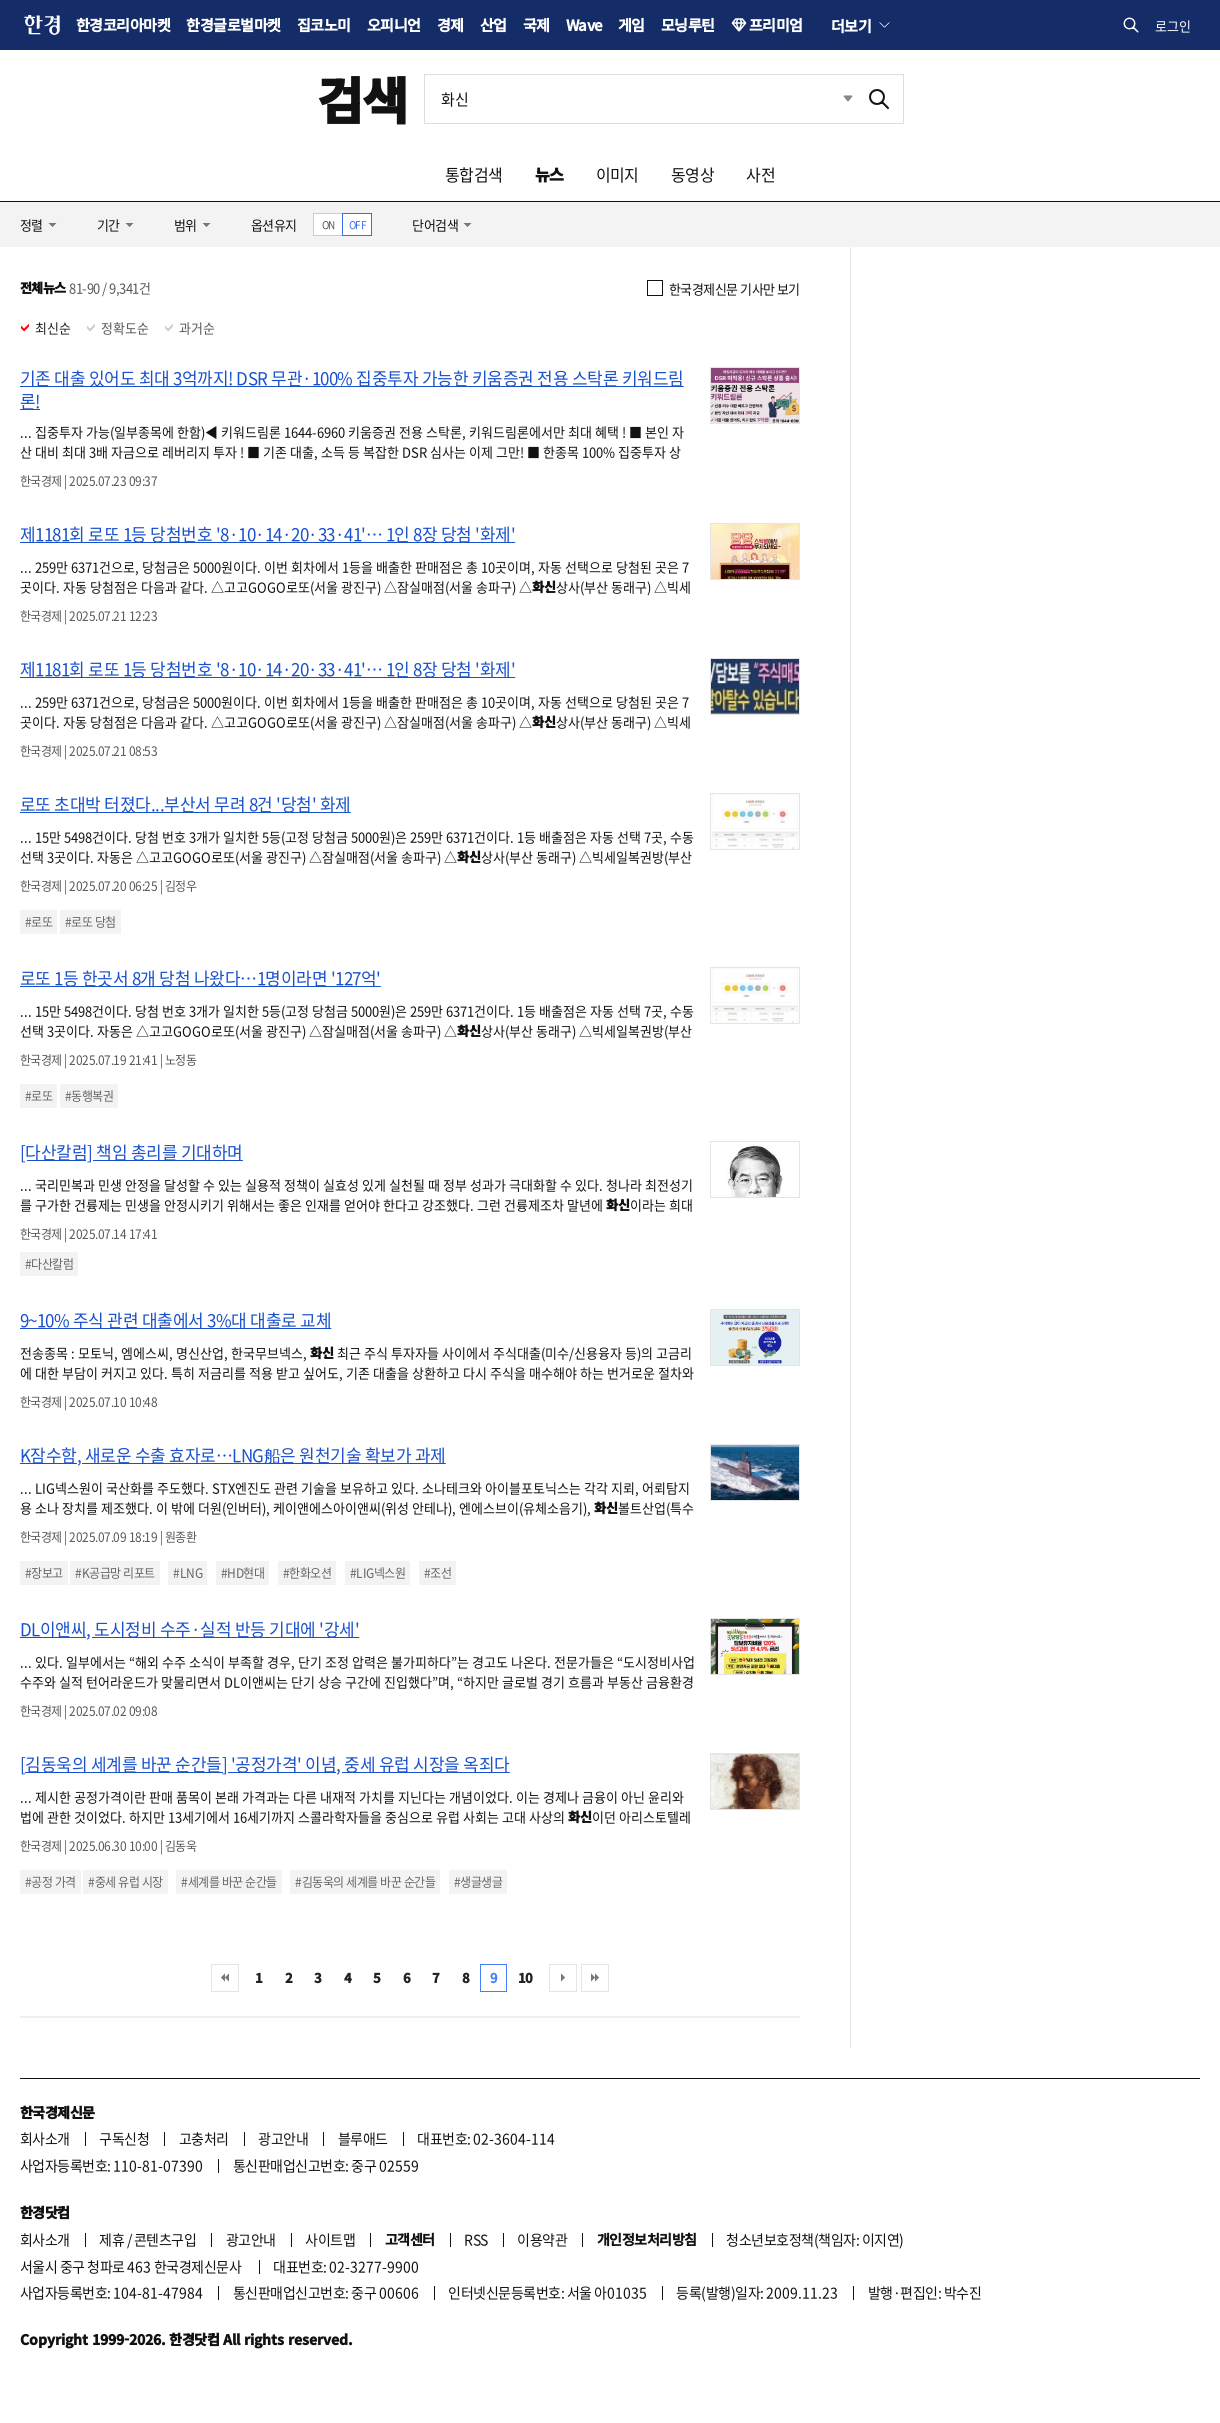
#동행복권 (89, 1096)
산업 (493, 24)
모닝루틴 (688, 24)
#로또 (38, 922)
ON (328, 224)
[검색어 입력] (640, 99)
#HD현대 (242, 1573)
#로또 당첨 (90, 922)
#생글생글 (478, 1882)
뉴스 (549, 174)
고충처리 (204, 2138)
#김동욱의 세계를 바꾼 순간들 (365, 1882)
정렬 (31, 224)
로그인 (1173, 25)
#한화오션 (307, 1573)
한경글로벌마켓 (233, 24)
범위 (185, 224)
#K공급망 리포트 (114, 1573)
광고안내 (283, 2138)
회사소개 (45, 2138)
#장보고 (44, 1573)
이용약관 (542, 2239)
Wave (584, 24)
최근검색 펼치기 (833, 99)
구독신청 (124, 2138)
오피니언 (394, 24)
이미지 (617, 174)
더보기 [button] (851, 25)
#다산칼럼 (49, 1264)
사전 (760, 174)
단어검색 (435, 224)
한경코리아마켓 (123, 24)
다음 (563, 1978)
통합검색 (474, 174)
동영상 (692, 174)
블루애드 (363, 2138)
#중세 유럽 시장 (125, 1882)
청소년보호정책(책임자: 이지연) (814, 2239)
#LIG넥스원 (377, 1573)
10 (525, 1977)
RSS (475, 2239)
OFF (357, 224)
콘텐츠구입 (165, 2239)
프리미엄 (776, 24)
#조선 (437, 1573)
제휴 (111, 2239)
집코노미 (324, 24)
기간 (108, 224)
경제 (450, 24)
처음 (225, 1978)
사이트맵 (330, 2239)
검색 (362, 98)
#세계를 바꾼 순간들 (228, 1882)
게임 (631, 24)
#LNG (187, 1573)
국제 (536, 24)
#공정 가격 (50, 1882)
